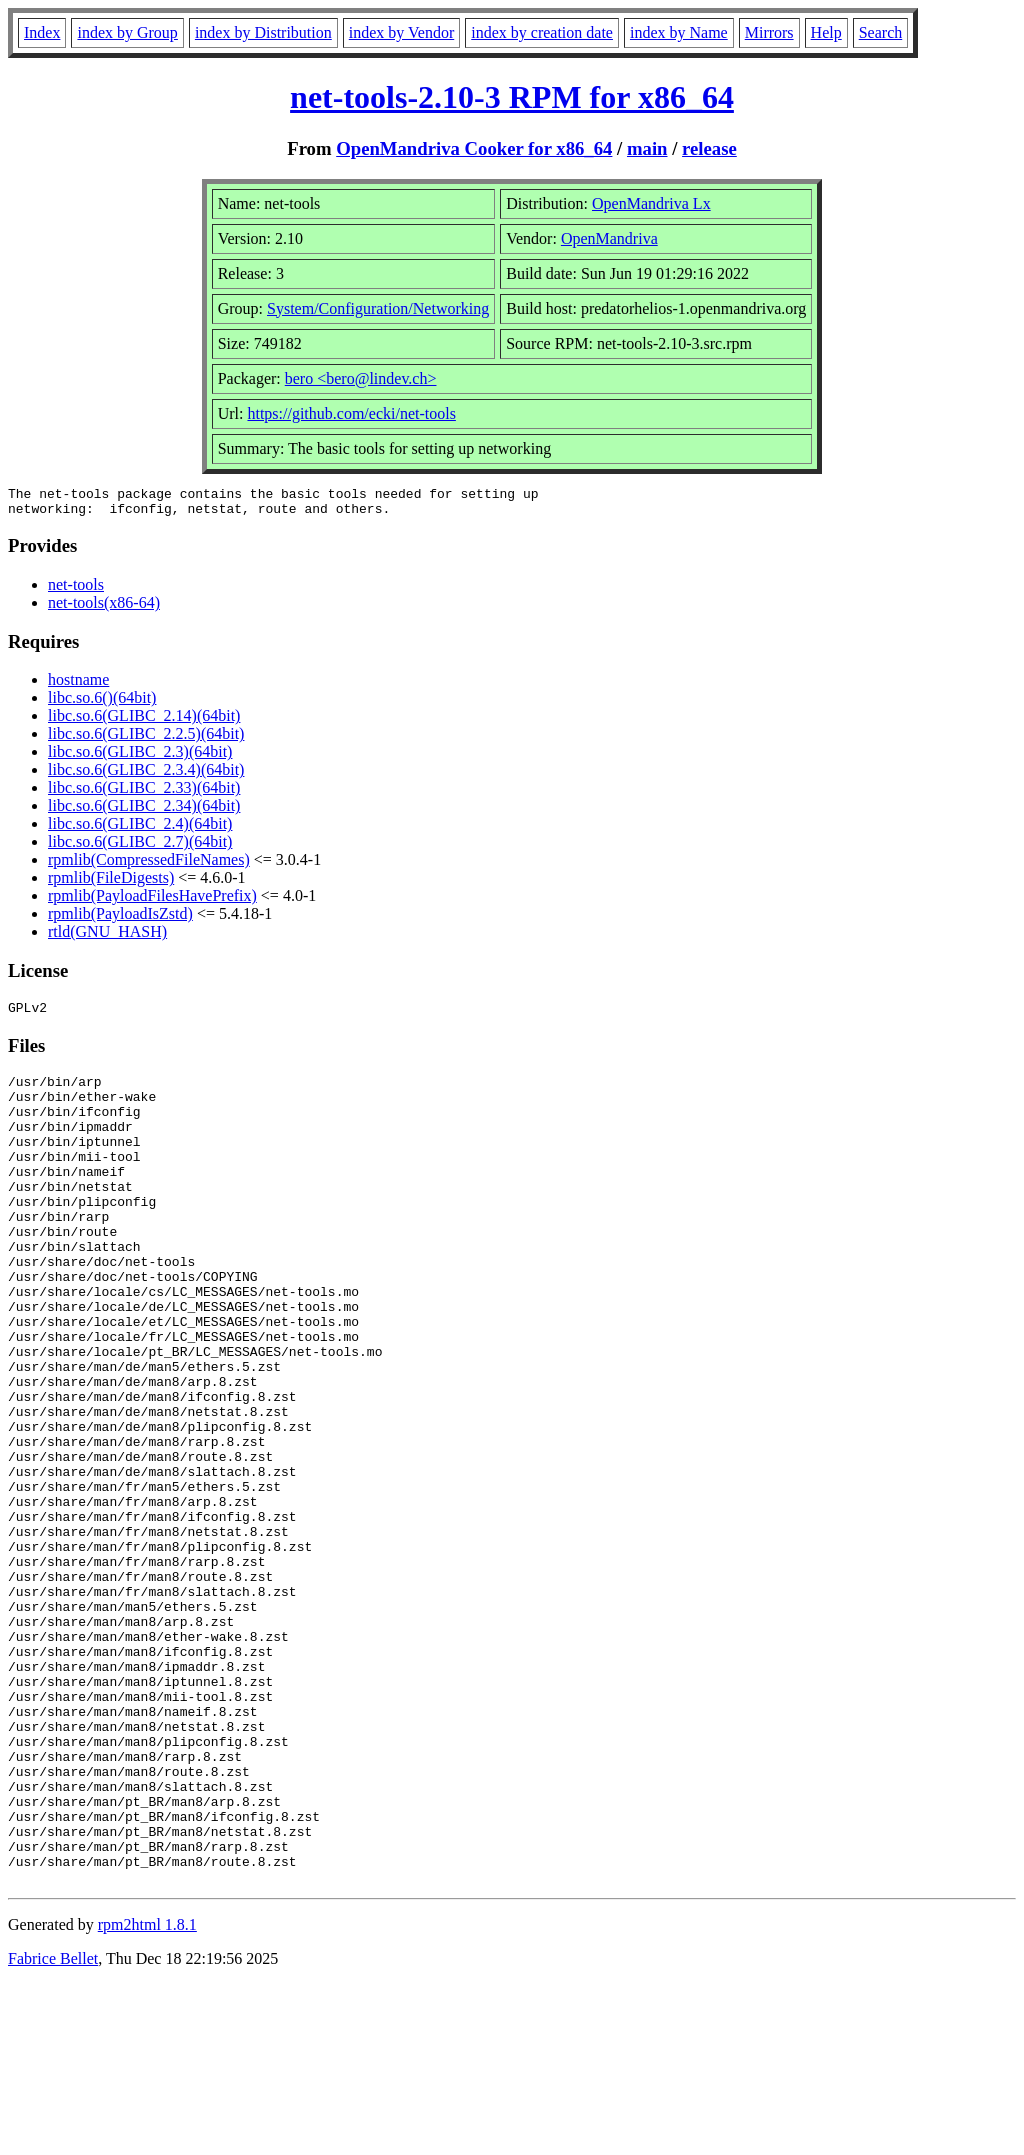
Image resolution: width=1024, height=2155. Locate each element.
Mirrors (769, 32)
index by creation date (542, 32)
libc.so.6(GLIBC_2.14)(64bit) (144, 721)
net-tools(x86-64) (104, 608)
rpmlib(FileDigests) (111, 883)
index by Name (679, 32)
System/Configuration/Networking (378, 308)
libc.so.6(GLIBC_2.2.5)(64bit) (146, 739)
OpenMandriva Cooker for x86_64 (474, 148)
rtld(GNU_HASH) (107, 937)
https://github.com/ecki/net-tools (351, 413)
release (709, 148)
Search (881, 32)
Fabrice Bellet (53, 2129)
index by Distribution (263, 32)
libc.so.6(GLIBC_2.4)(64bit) (140, 829)
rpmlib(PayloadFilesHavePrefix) (152, 901)
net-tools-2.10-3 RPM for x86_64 (512, 97)
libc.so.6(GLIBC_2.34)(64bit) (144, 811)
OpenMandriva (609, 238)
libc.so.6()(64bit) (102, 703)
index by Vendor (401, 32)
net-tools (76, 590)
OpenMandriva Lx (651, 203)
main (647, 148)
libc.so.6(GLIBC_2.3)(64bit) (140, 757)
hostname (78, 685)
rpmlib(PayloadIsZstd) (120, 919)
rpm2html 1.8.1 (147, 2095)
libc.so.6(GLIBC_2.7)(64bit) (140, 847)
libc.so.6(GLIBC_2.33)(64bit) (144, 793)
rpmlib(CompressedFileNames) (149, 865)
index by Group (127, 32)
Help (826, 32)
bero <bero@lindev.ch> (361, 378)
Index (42, 32)
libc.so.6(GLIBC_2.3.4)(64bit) (146, 775)
